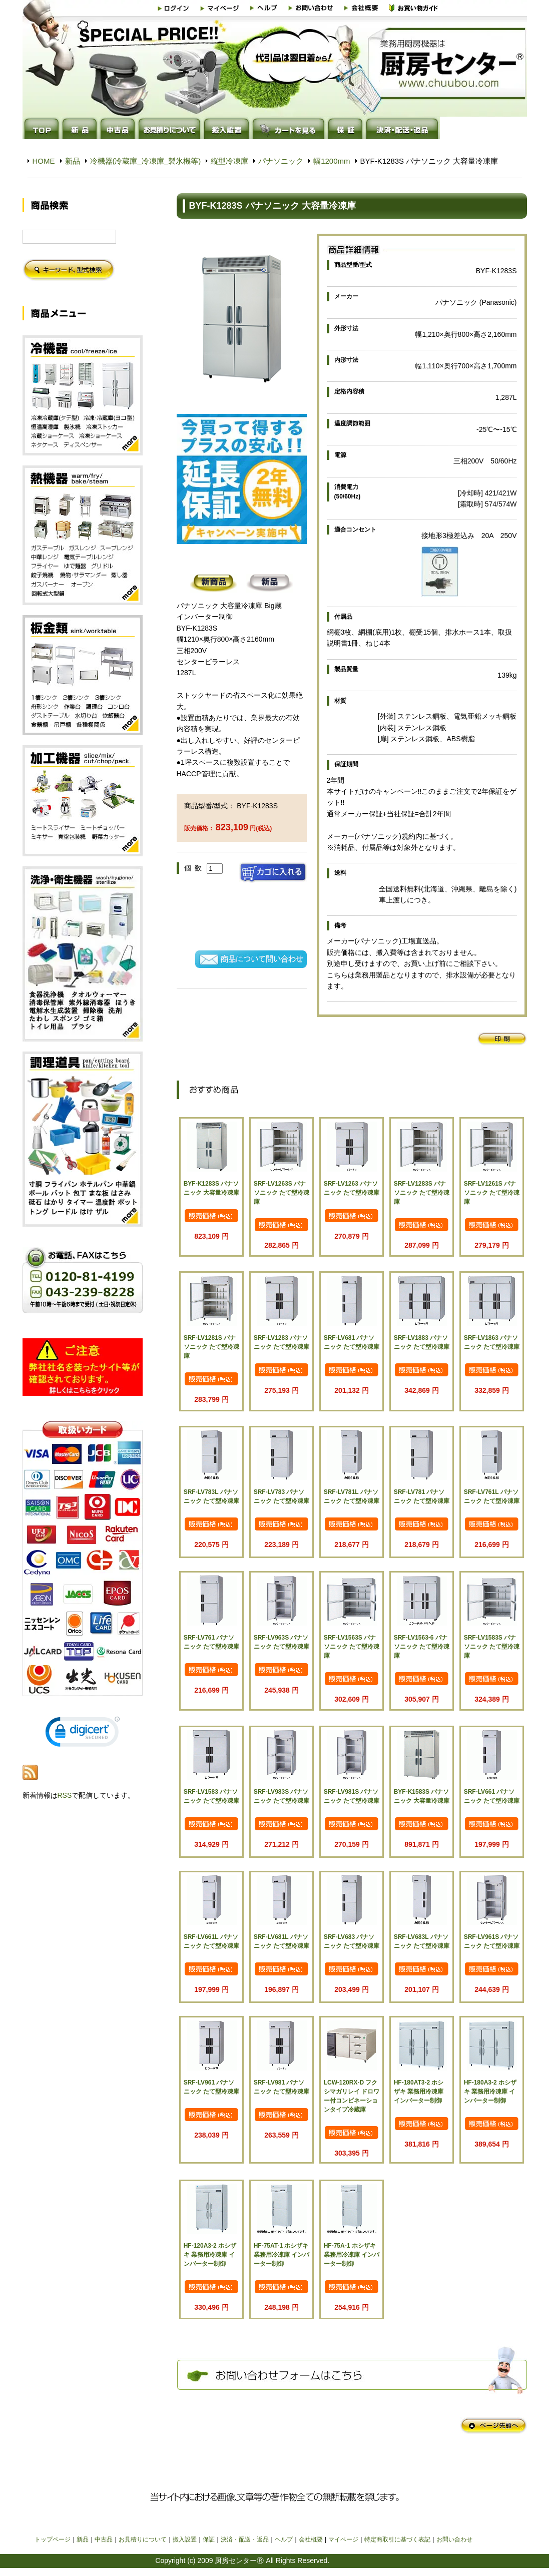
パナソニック (280, 161)
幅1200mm (331, 161)
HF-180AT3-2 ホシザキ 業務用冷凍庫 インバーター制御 (419, 2091)
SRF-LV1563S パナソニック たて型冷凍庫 (351, 1646)
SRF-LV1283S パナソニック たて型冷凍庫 (421, 1192)
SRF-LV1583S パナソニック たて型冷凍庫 (491, 1646)
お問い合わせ (454, 2539)
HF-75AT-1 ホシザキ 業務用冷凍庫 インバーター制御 (281, 2254)
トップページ (53, 2539)
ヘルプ (284, 2539)
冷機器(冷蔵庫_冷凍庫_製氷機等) (145, 161)
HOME (44, 161)
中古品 (104, 2539)
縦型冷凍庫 (229, 161)
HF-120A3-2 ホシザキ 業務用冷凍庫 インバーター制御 (210, 2254)
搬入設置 (185, 2539)
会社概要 (311, 2539)
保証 (209, 2539)
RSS (65, 1795)
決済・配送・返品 (245, 2539)
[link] (82, 1734)
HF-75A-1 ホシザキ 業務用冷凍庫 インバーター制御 (351, 2254)
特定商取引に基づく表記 (397, 2539)
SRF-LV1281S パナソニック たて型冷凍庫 (211, 1346)
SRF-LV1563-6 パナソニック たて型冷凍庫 (421, 1646)
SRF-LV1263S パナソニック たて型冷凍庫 (281, 1192)
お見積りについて (143, 2539)
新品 (72, 161)
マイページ (343, 2539)
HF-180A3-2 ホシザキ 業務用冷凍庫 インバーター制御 (490, 2091)
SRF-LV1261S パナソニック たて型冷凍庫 (491, 1192)
